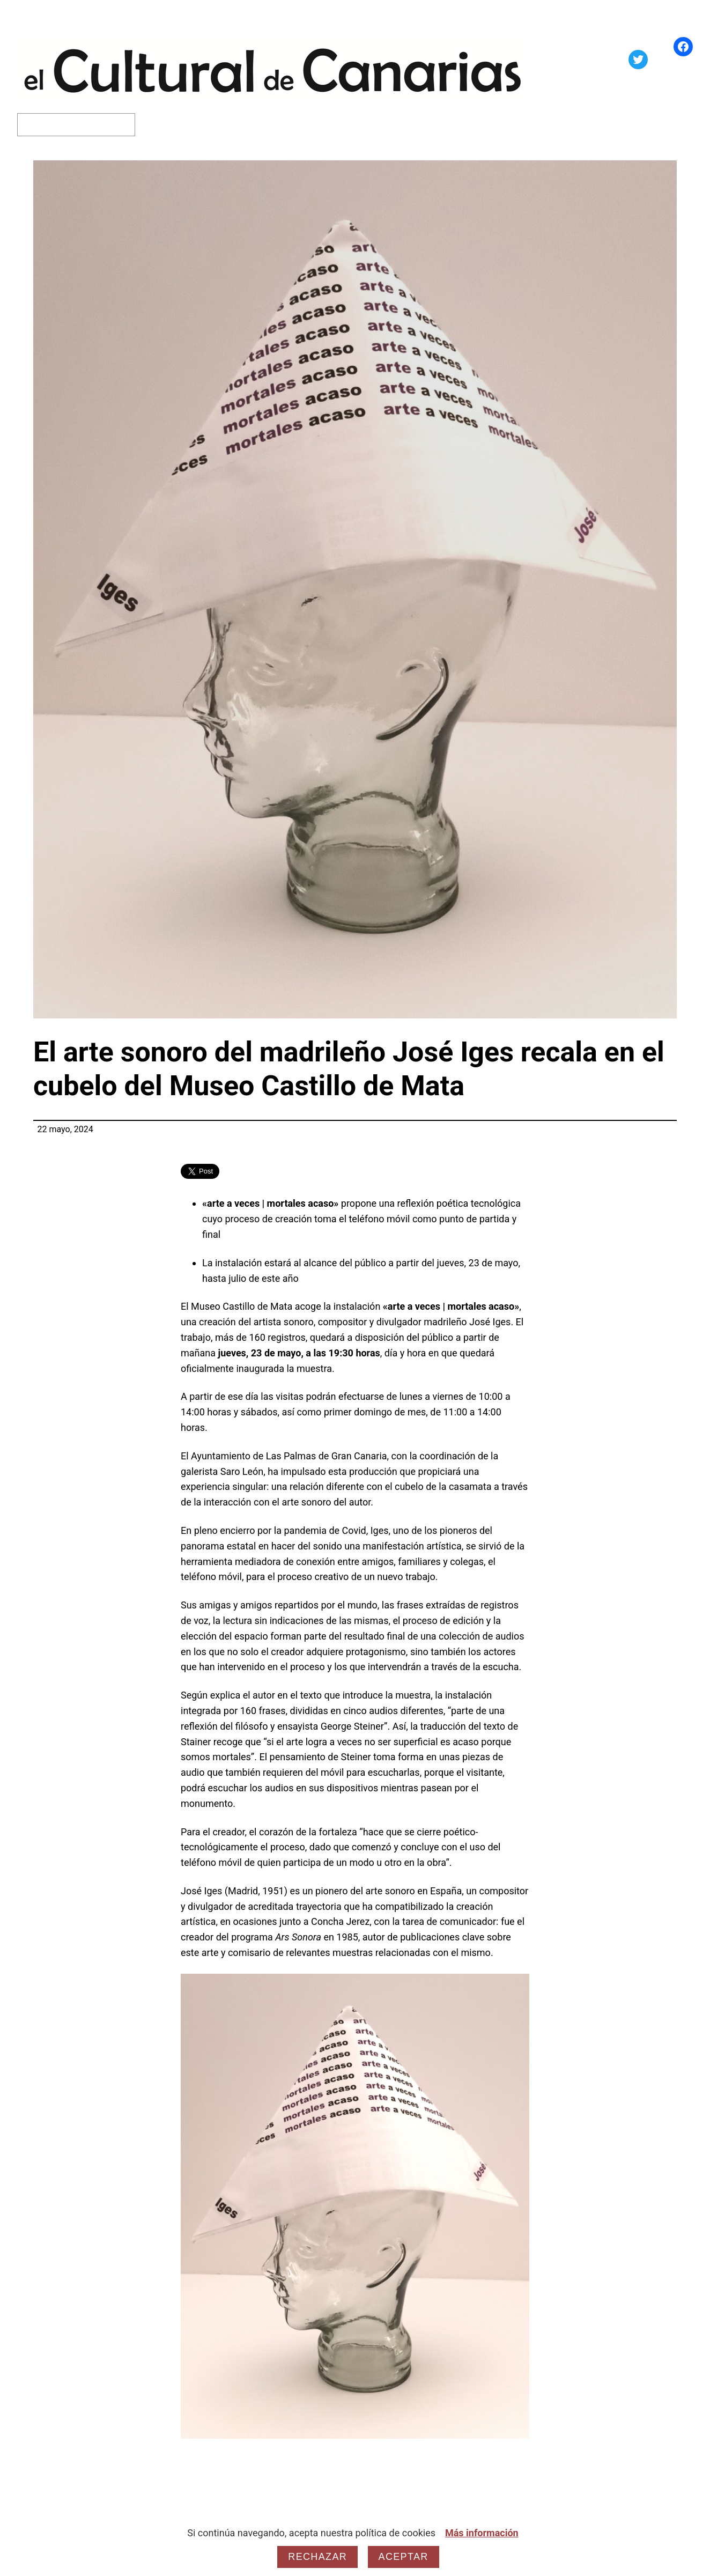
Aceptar (403, 2556)
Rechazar (317, 2556)
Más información (482, 2532)
